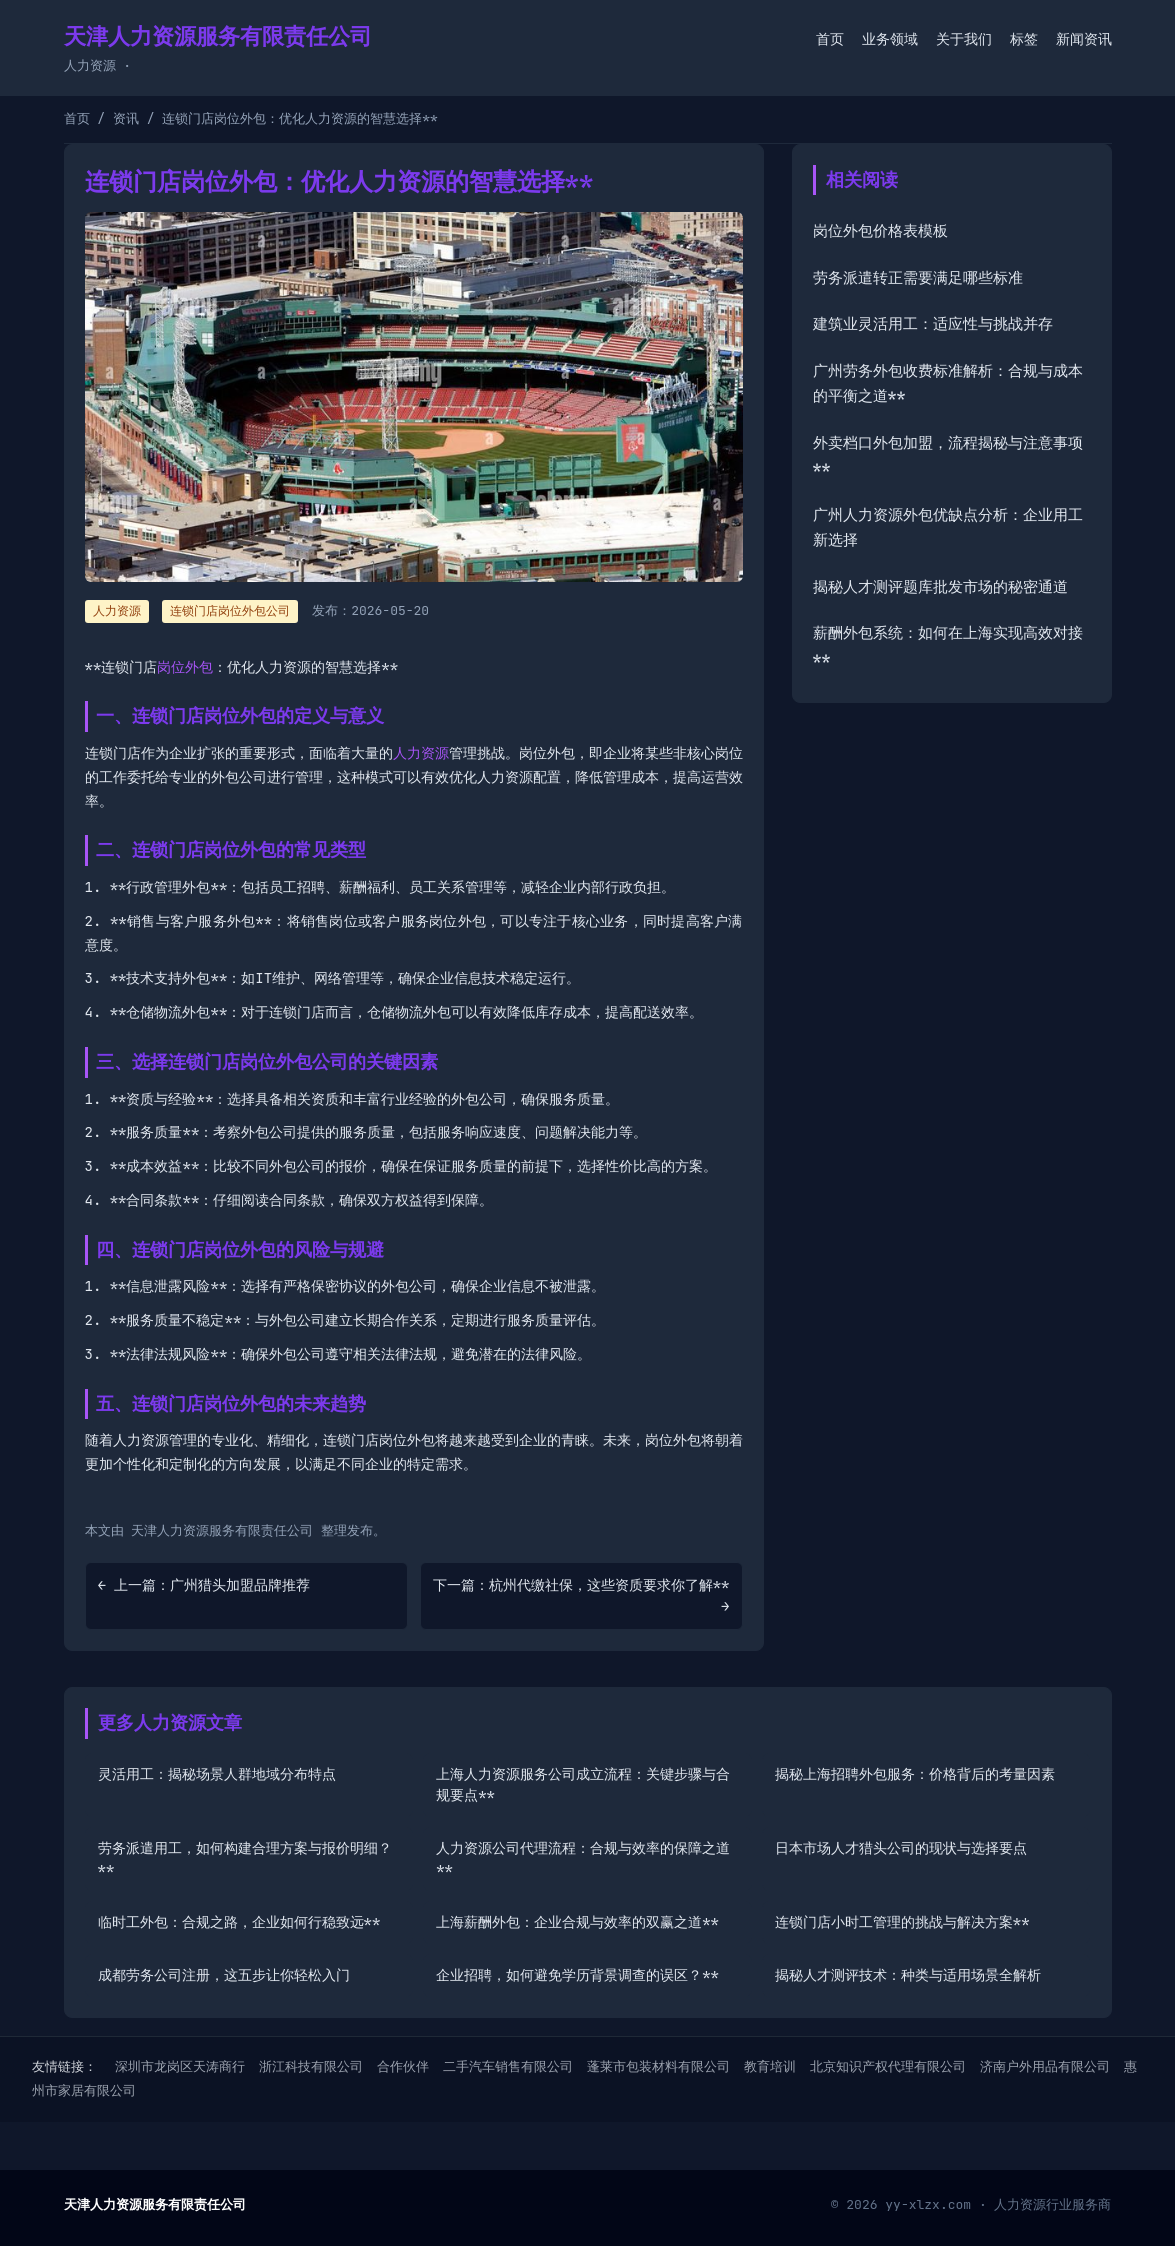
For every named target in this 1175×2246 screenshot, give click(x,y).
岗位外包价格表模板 (880, 231)
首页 (830, 39)
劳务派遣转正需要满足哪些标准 (918, 278)
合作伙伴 (403, 2066)
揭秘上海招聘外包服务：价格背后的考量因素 (915, 1774)
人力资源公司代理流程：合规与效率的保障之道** (583, 1858)
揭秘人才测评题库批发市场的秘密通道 (940, 587)
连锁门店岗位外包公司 (230, 611)
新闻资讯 (1084, 39)
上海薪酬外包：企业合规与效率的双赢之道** (577, 1922)
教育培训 (770, 2066)
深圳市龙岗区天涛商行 (180, 2066)
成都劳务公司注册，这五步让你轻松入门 (224, 1975)
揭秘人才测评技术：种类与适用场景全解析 (908, 1975)
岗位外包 (185, 667)
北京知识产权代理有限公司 (888, 2066)
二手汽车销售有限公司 (508, 2066)
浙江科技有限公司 (311, 2066)
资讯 (126, 118)
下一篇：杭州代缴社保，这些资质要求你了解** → (581, 1595)
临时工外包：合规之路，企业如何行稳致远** (239, 1922)
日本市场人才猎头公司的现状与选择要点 (901, 1848)
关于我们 (964, 39)
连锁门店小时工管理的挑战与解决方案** (902, 1922)
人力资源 (421, 753)
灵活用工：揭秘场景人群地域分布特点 (217, 1774)
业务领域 (890, 39)
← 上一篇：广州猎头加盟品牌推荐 (204, 1585)
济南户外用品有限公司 (1045, 2066)
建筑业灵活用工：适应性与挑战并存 (933, 324)
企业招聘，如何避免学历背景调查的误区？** (577, 1975)
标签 (1024, 39)
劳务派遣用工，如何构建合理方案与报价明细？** (245, 1858)
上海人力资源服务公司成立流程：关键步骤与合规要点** (583, 1784)
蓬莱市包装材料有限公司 (658, 2066)
